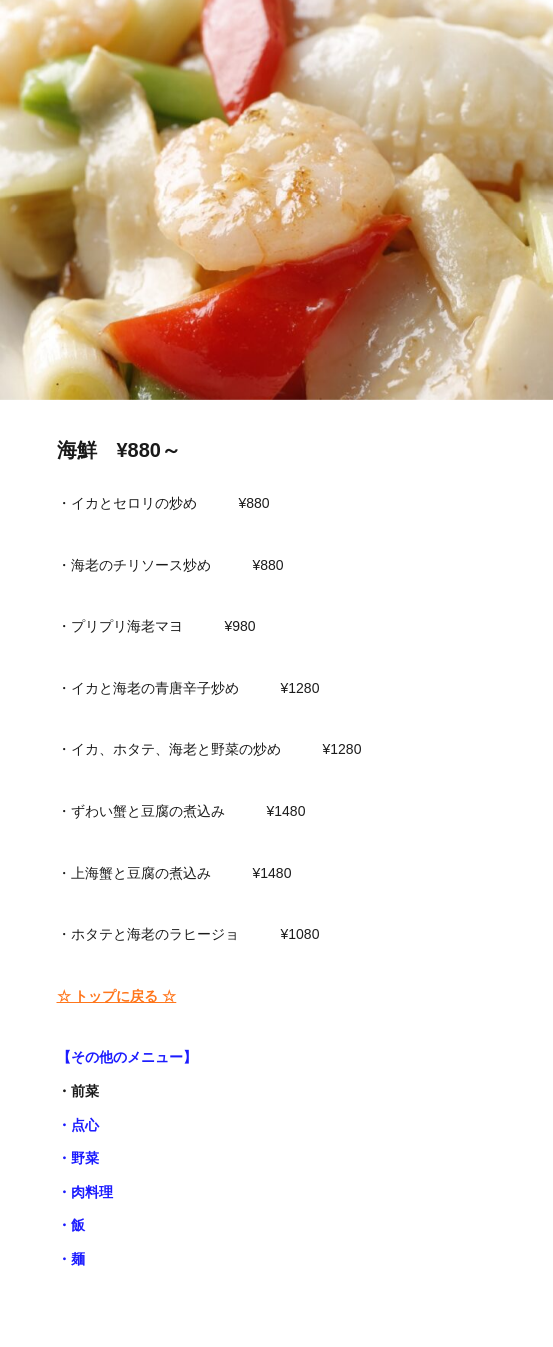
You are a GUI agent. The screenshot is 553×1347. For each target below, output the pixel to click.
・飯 (71, 1225)
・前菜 (78, 1091)
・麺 (71, 1259)
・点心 (78, 1125)
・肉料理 (85, 1192)
